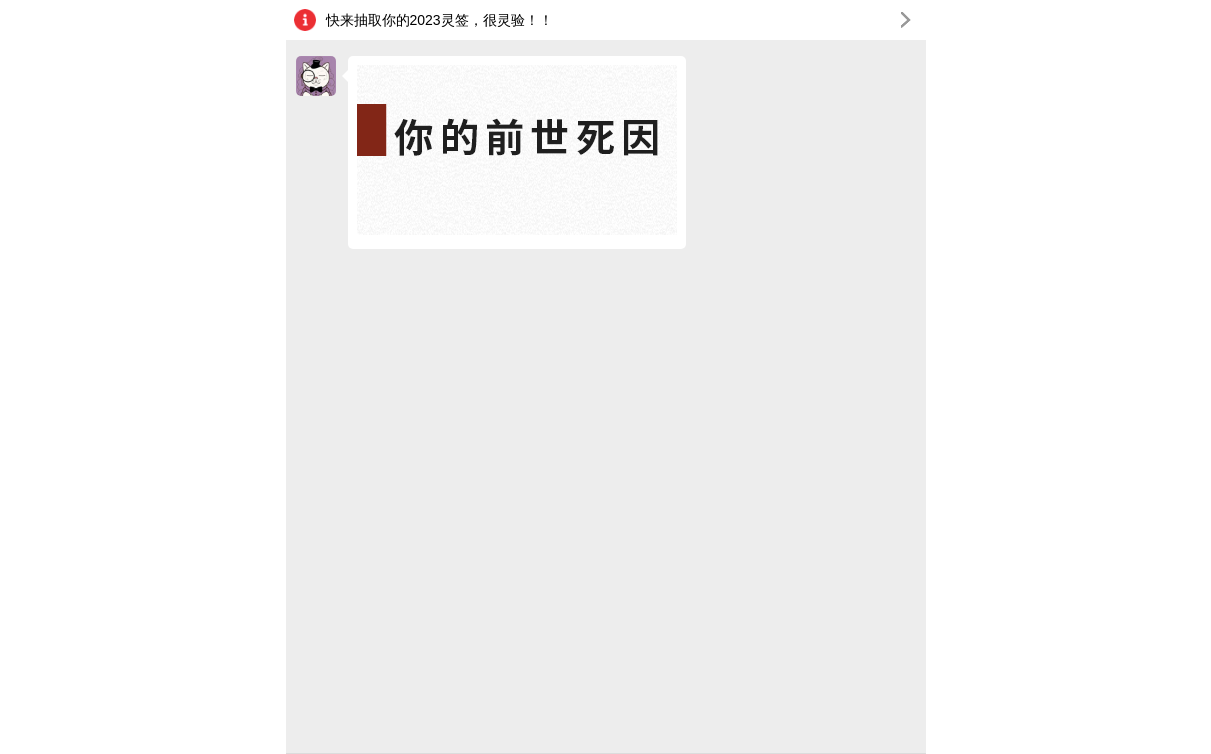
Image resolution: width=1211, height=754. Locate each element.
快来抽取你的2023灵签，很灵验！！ (623, 22)
